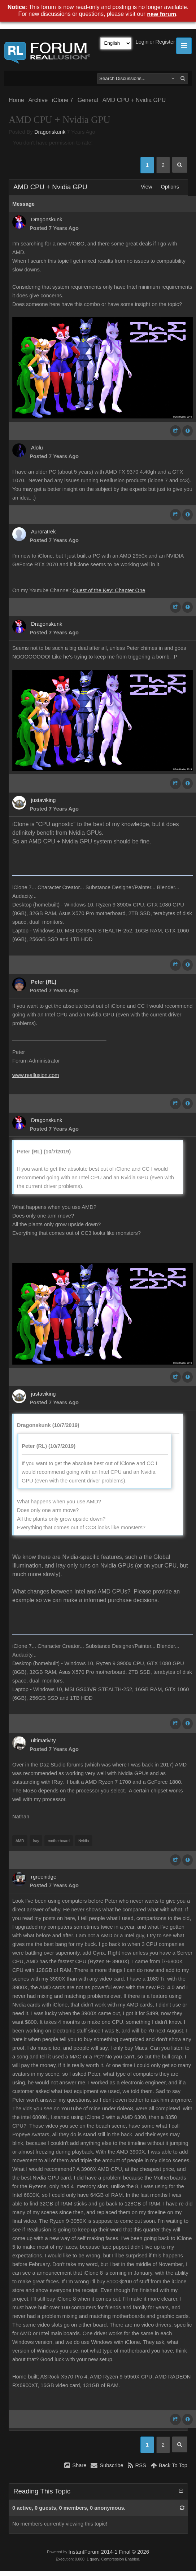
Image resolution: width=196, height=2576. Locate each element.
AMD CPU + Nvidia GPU (134, 100)
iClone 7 (62, 100)
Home (16, 100)
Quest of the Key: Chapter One (109, 590)
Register (165, 42)
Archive (38, 100)
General (88, 100)
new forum (161, 14)
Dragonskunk (49, 132)
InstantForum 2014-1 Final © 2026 (108, 2552)
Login (142, 42)
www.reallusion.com (35, 1075)
